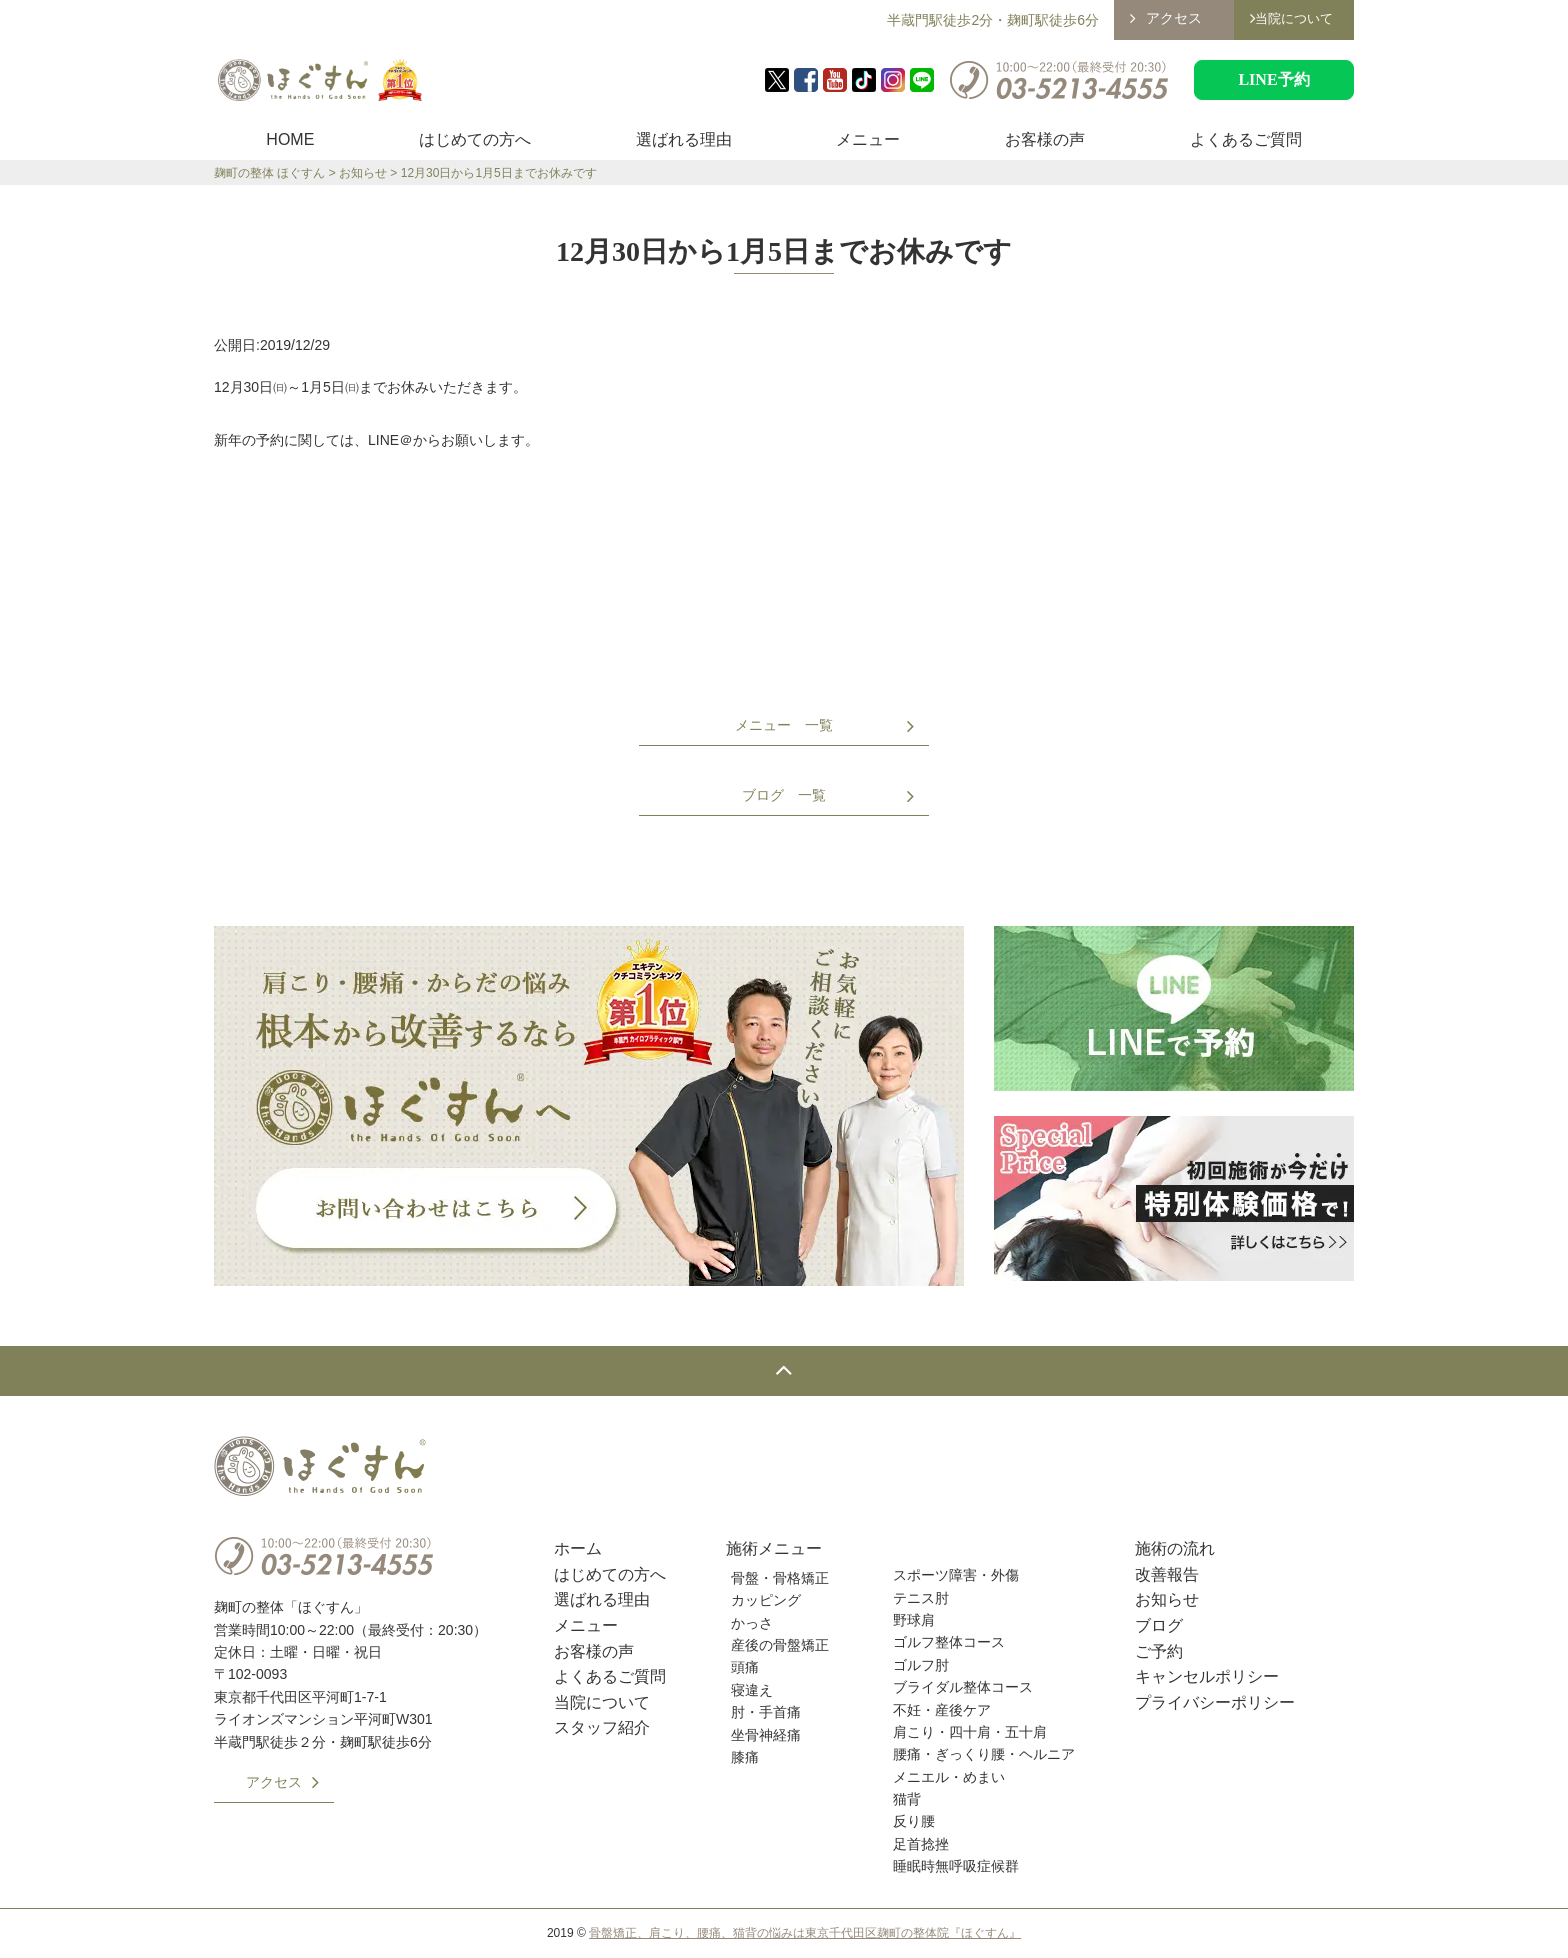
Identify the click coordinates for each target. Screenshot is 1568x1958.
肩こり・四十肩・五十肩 (970, 1732)
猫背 (907, 1799)
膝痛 (745, 1757)
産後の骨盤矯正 (780, 1645)
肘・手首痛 (766, 1712)
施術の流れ (1175, 1548)
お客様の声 (1045, 139)
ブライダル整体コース (963, 1687)
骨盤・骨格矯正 (780, 1578)
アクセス (1174, 18)
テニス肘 (921, 1598)
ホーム (578, 1548)
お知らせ (1167, 1599)
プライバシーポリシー (1215, 1702)
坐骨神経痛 (766, 1735)
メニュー (868, 139)
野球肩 (914, 1620)
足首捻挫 (921, 1844)
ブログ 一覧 (784, 795)
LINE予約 (1273, 79)
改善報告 (1167, 1574)
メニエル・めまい (949, 1777)
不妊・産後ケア (942, 1710)
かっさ (752, 1623)
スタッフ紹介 (602, 1727)
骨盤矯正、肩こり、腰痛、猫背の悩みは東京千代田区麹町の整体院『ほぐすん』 (805, 1933)
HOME (290, 139)
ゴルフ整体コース (949, 1642)
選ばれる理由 (684, 139)
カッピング (766, 1600)
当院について (602, 1702)
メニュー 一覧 (784, 725)
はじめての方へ (475, 139)
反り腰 (914, 1821)
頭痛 (745, 1667)
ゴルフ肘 (921, 1665)
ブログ (1159, 1625)
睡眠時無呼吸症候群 (956, 1866)
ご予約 (1159, 1651)
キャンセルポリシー (1207, 1676)
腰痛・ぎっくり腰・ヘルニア (984, 1754)
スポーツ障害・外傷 (956, 1575)
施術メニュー (774, 1548)
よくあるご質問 (1246, 139)
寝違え (752, 1690)
